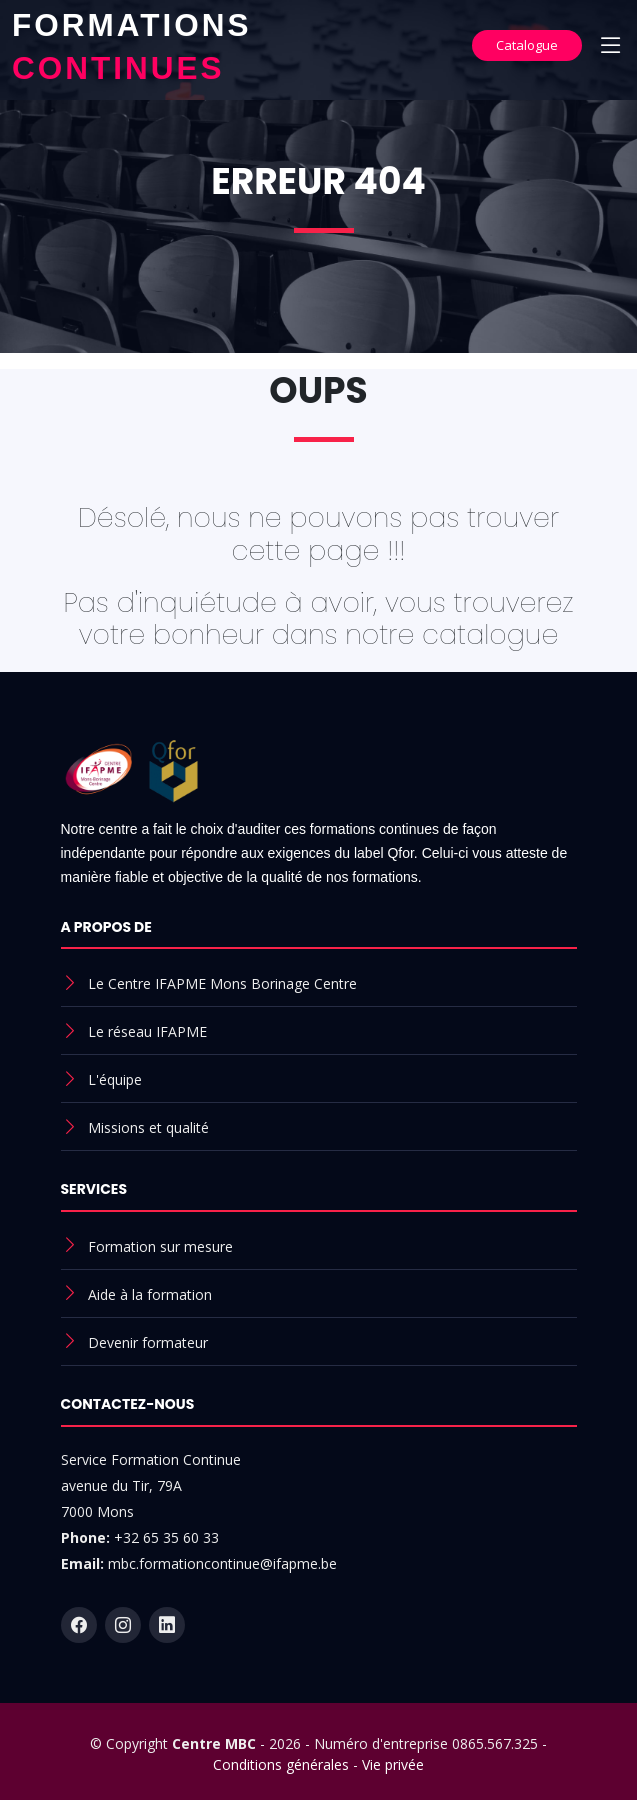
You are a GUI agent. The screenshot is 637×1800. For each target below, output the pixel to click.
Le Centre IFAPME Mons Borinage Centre (222, 983)
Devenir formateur (148, 1342)
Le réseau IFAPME (147, 1031)
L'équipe (115, 1079)
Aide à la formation (150, 1294)
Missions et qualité (148, 1127)
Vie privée (393, 1764)
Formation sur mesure (160, 1246)
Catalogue (527, 45)
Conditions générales (281, 1764)
